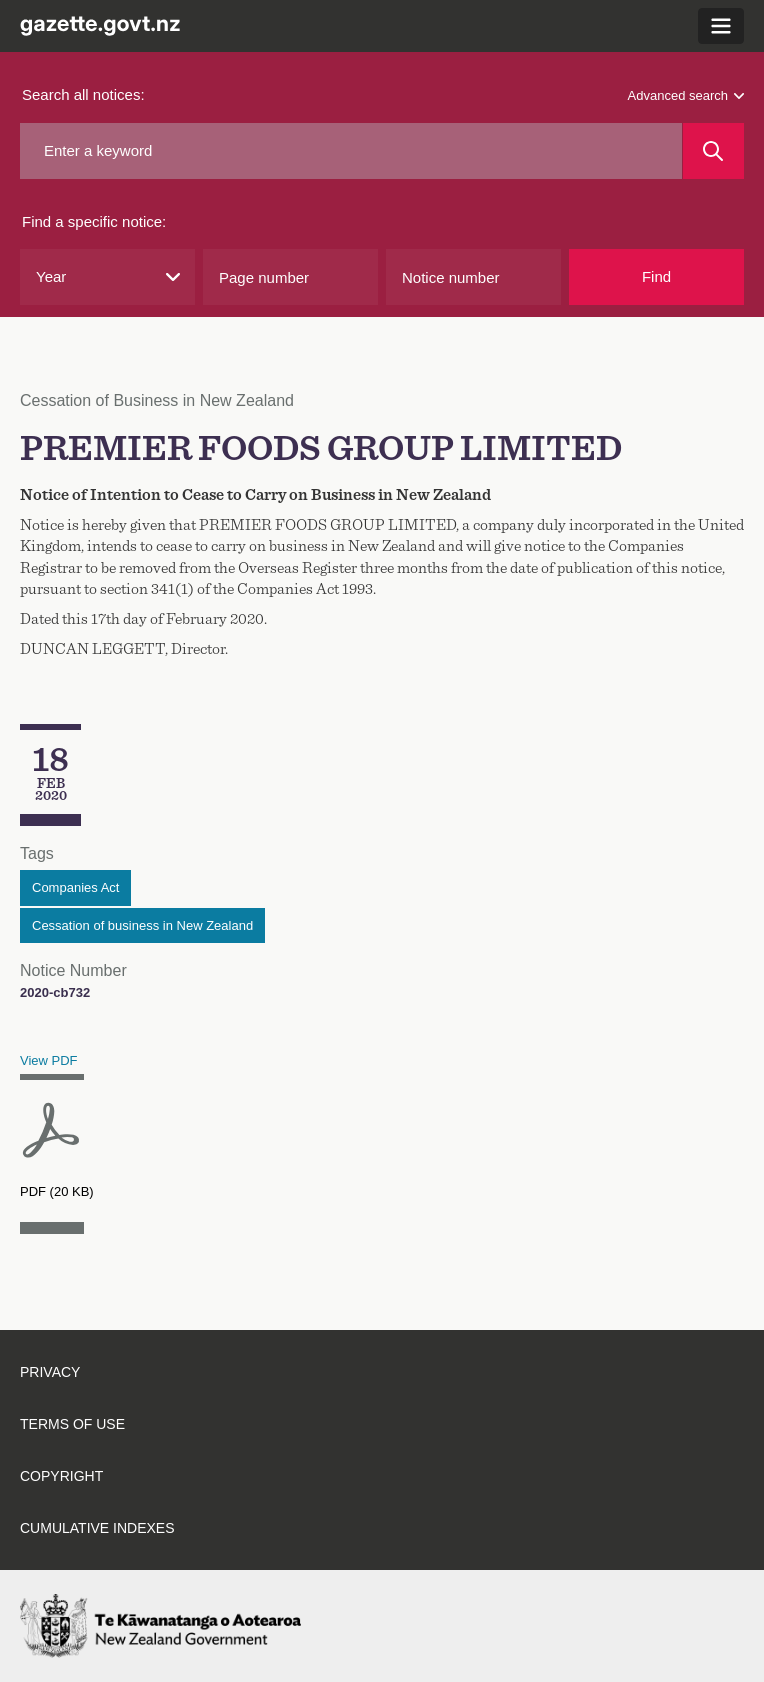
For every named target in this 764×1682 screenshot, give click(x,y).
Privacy (50, 1372)
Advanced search (686, 95)
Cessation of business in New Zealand (142, 925)
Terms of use (72, 1424)
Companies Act (75, 887)
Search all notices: (83, 94)
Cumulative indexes (97, 1528)
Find (656, 276)
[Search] (713, 151)
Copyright (61, 1476)
